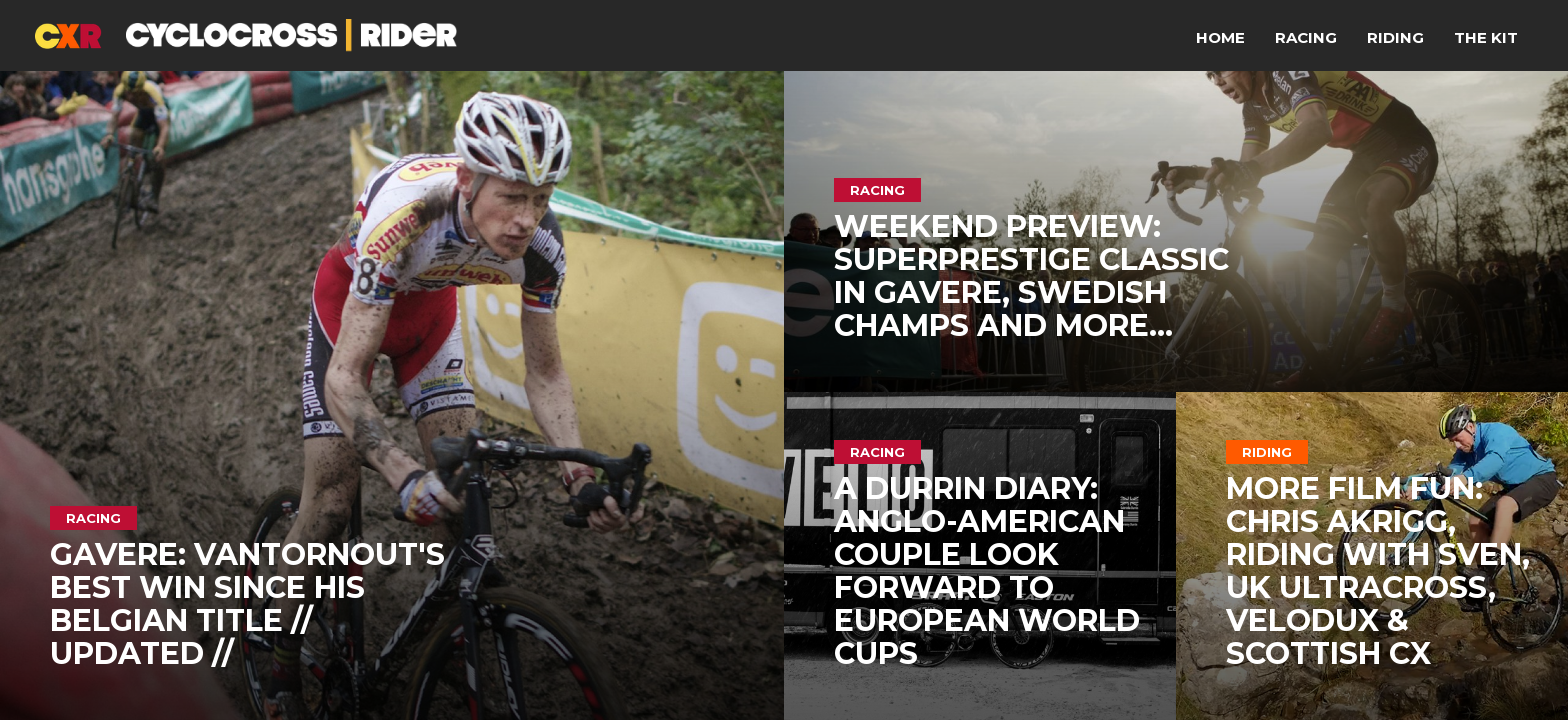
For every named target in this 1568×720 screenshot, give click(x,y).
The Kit (1486, 37)
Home (1220, 37)
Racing (1306, 37)
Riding (1395, 37)
